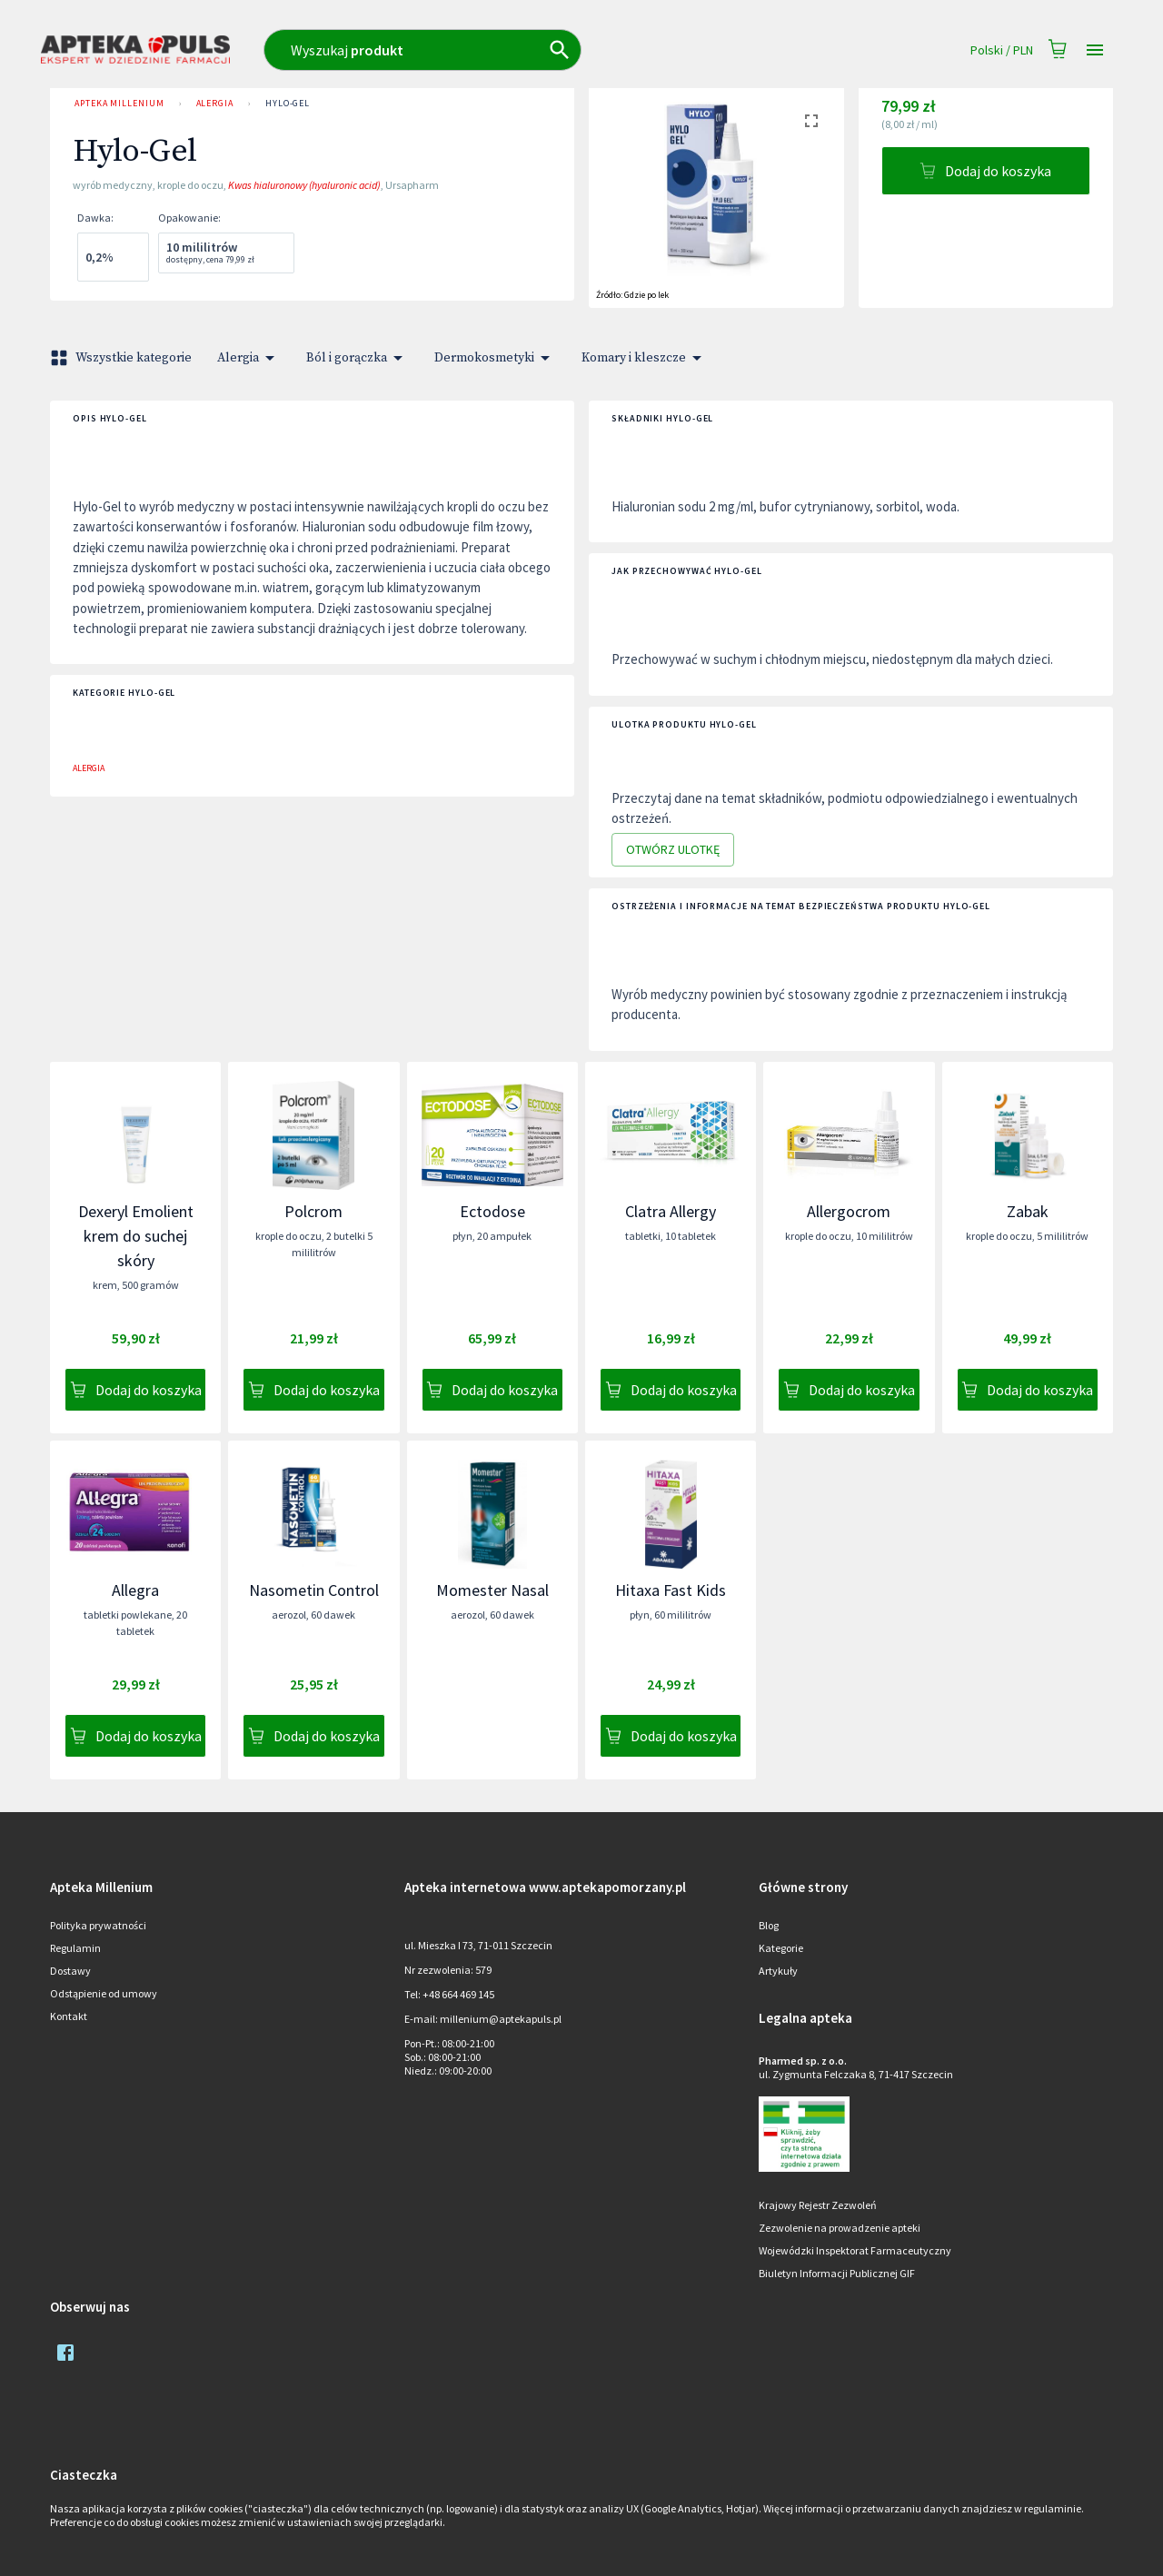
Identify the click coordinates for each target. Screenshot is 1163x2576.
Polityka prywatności (98, 1925)
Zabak (1028, 1211)
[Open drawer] (1095, 50)
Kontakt (68, 2016)
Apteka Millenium (119, 103)
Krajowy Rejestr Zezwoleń (818, 2205)
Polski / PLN (1001, 50)
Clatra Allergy (670, 1211)
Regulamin (75, 1948)
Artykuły (778, 1970)
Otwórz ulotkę (672, 850)
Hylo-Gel (287, 103)
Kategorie (781, 1948)
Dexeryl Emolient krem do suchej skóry (136, 1236)
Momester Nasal (492, 1590)
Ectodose (492, 1211)
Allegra (135, 1590)
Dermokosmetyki (495, 358)
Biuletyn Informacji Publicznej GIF (837, 2273)
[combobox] (502, 50)
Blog (769, 1925)
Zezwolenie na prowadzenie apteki (839, 2227)
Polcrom (313, 1211)
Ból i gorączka (357, 358)
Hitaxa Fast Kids (670, 1590)
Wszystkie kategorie (123, 357)
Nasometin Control (314, 1590)
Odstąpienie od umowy (103, 1993)
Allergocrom (848, 1211)
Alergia (215, 103)
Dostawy (70, 1970)
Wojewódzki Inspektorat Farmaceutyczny (855, 2250)
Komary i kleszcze (645, 358)
